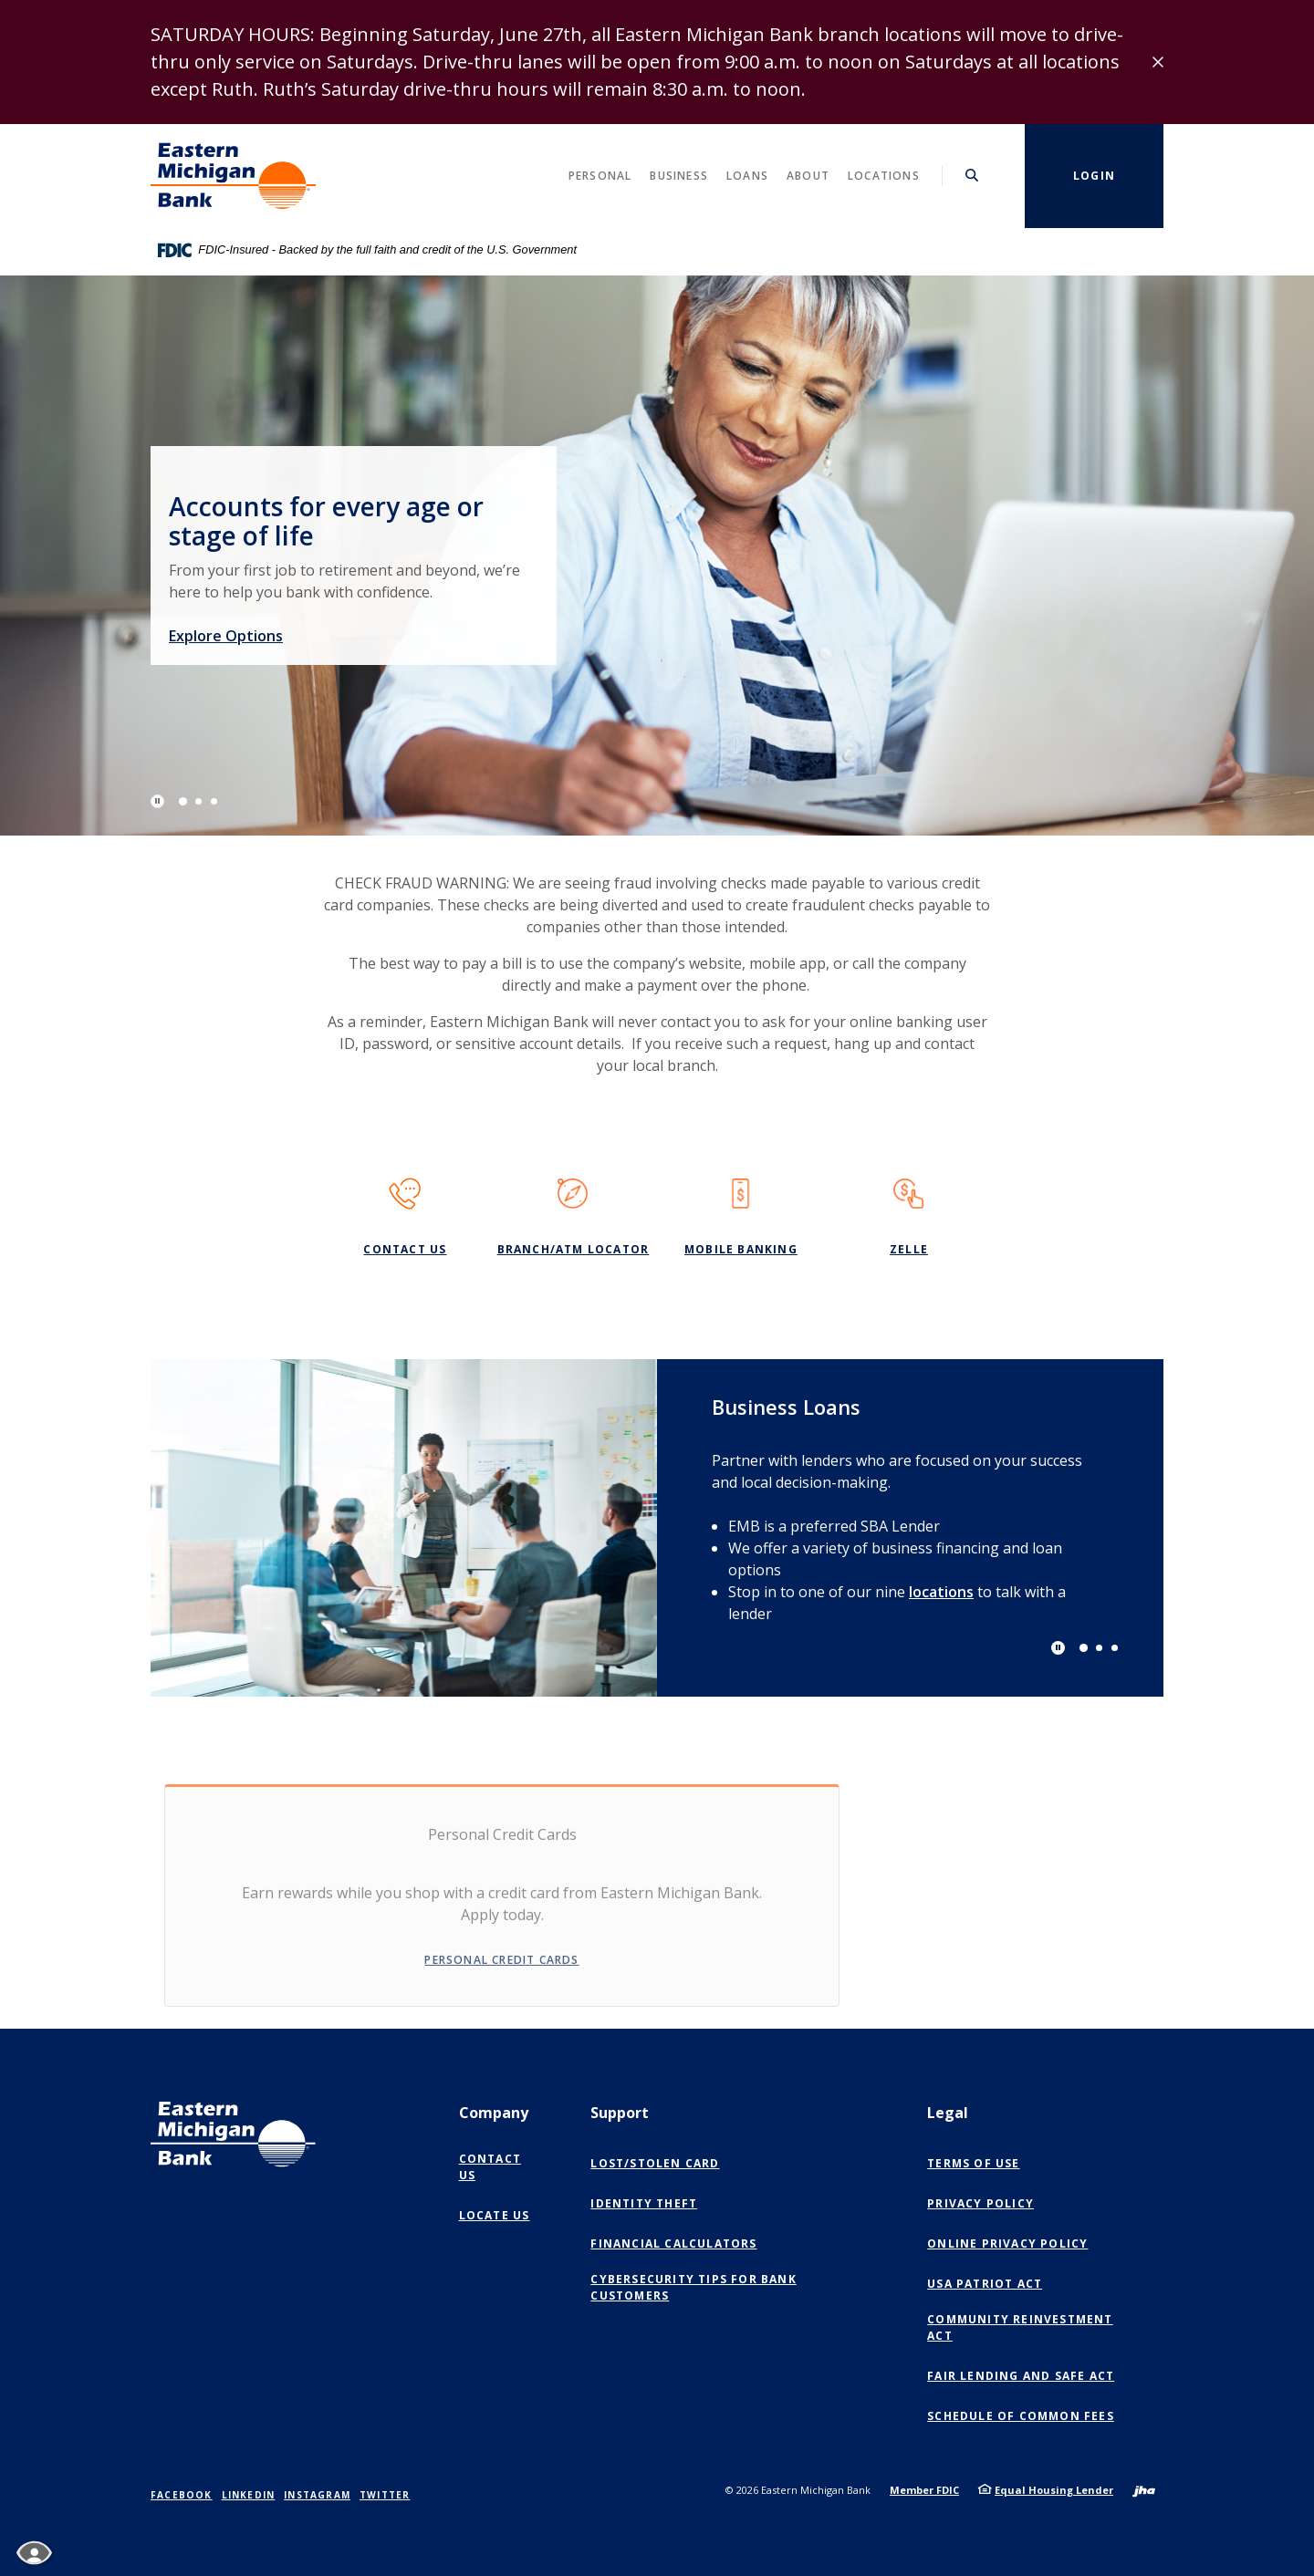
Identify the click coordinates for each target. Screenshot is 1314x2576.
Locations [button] (884, 175)
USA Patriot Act (984, 2283)
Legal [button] (947, 2113)
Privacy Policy (980, 2203)
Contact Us (404, 1249)
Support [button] (619, 2113)
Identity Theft (643, 2203)
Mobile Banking (741, 1249)
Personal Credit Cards (501, 1970)
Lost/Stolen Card (654, 2163)
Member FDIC (924, 2490)
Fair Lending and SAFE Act (1020, 2376)
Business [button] (679, 175)
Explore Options (262, 633)
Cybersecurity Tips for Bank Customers (693, 2287)
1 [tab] (183, 801)
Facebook (182, 2494)
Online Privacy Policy (1011, 2243)
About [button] (808, 175)
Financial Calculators (673, 2243)
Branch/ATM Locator (573, 1249)
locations (941, 1592)
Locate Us (494, 2215)
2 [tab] (198, 801)
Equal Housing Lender (1054, 2490)
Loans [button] (747, 175)
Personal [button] (600, 175)
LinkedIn (249, 2494)
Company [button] (493, 2113)
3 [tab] (214, 801)
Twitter (385, 2494)
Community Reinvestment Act (1019, 2327)
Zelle (909, 1249)
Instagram (317, 2494)
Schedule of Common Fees (1020, 2416)
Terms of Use (973, 2163)
